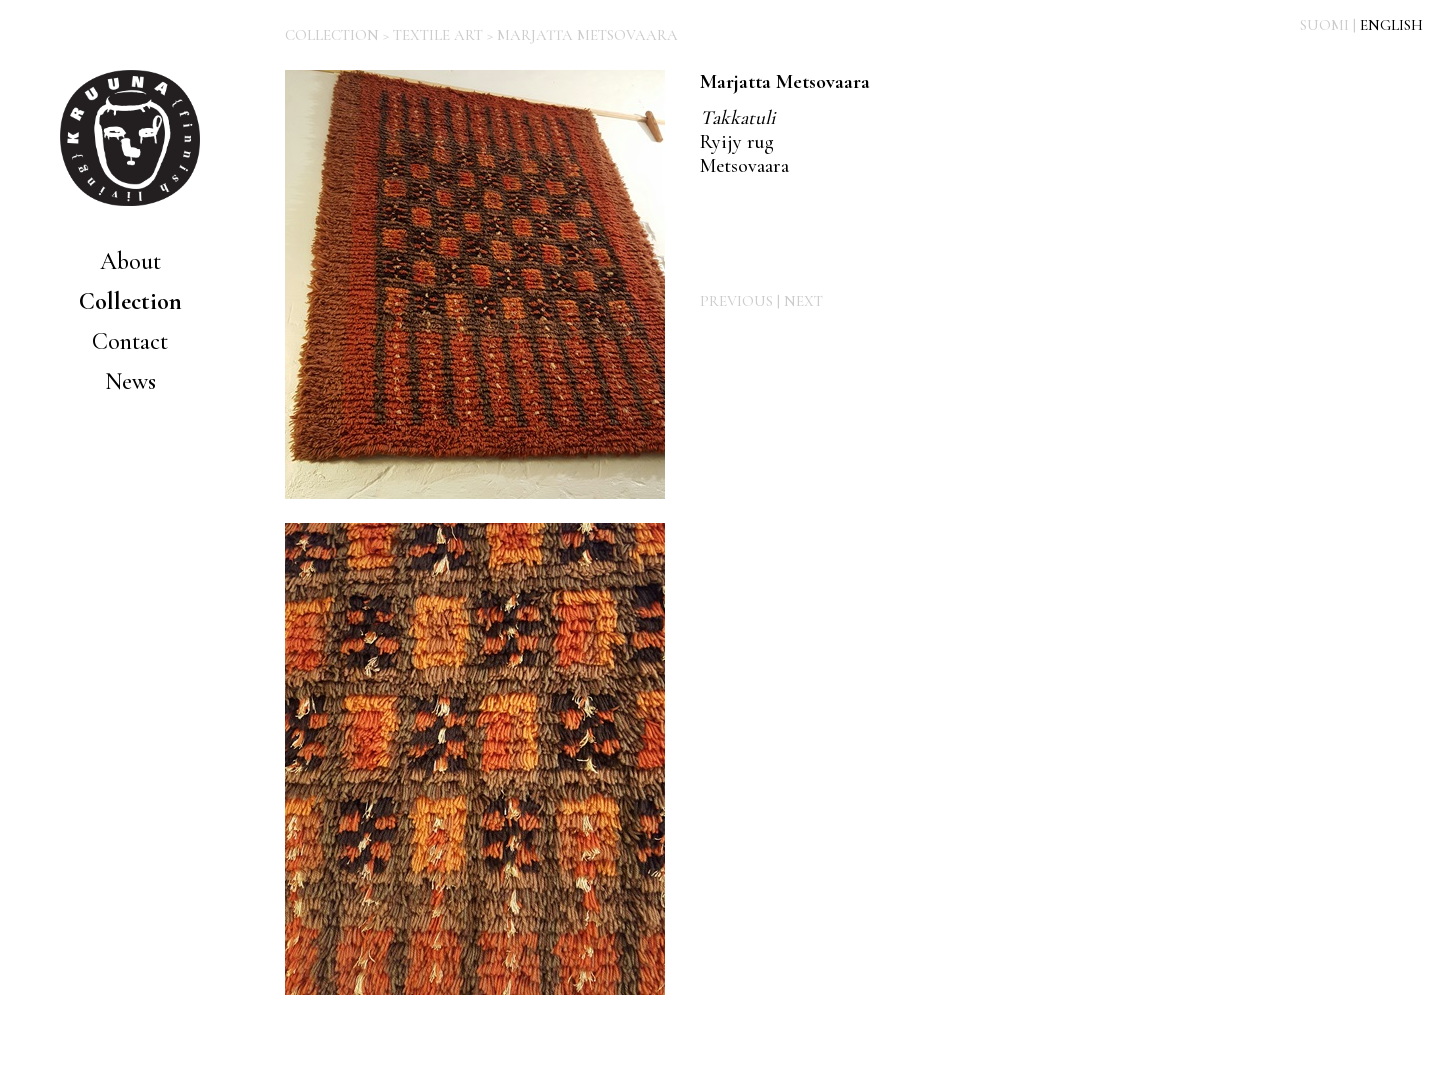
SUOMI (1324, 25)
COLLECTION (332, 35)
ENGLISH (1391, 25)
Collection (130, 301)
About (130, 261)
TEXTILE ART (438, 35)
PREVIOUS (736, 301)
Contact (130, 341)
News (130, 381)
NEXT (803, 301)
